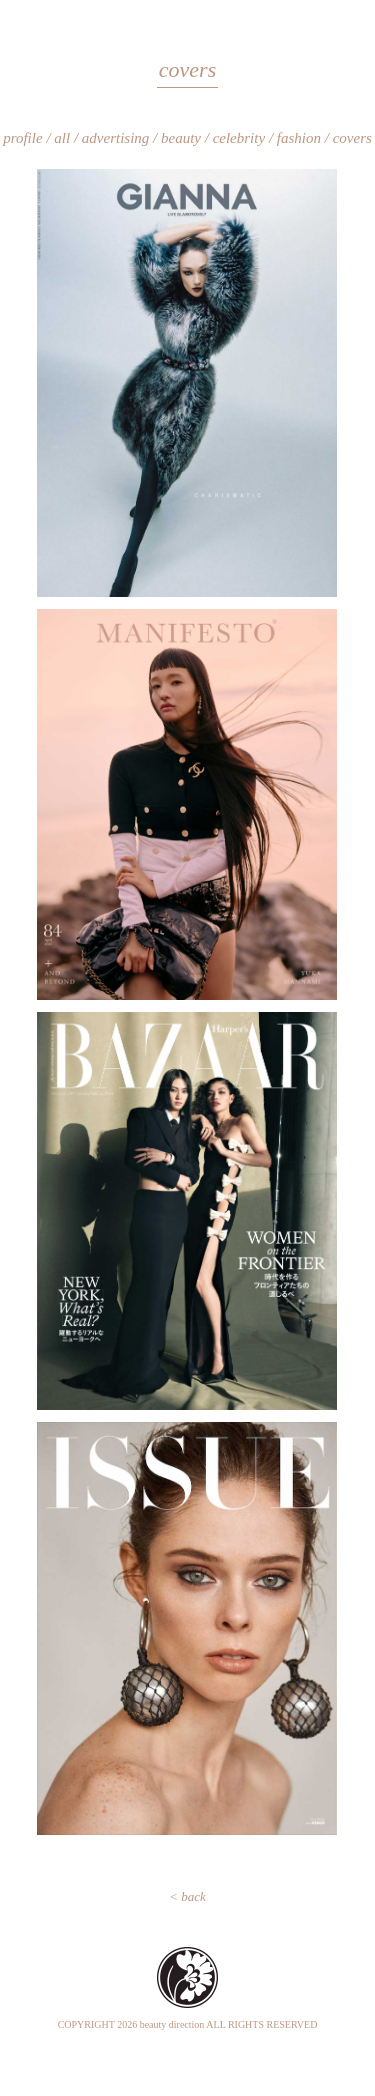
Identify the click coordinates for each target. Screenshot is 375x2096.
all (62, 138)
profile (22, 138)
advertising (116, 138)
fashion (299, 138)
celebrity (239, 138)
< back (187, 1896)
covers (352, 138)
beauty (181, 138)
